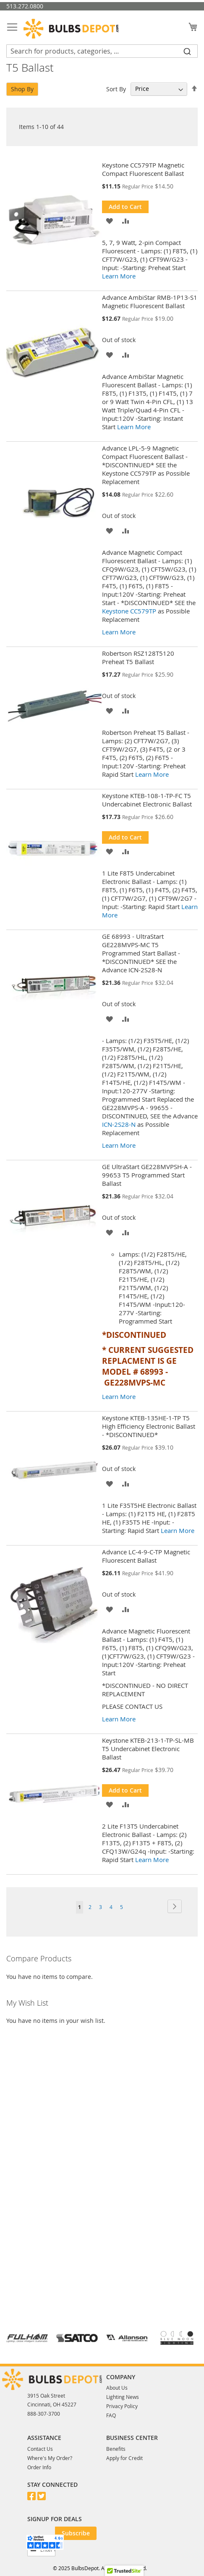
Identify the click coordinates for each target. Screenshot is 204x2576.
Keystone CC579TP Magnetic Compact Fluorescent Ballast (143, 169)
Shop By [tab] (22, 89)
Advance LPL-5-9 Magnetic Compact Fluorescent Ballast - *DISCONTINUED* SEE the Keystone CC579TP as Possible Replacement (146, 465)
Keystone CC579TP (129, 611)
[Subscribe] (76, 2533)
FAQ (111, 2415)
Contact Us (40, 2448)
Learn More (119, 276)
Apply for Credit (124, 2458)
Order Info (39, 2467)
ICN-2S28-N (119, 1124)
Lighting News (122, 2396)
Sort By (116, 89)
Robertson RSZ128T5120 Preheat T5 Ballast (138, 657)
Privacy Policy (122, 2406)
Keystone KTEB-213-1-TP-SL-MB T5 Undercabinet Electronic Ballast (148, 1748)
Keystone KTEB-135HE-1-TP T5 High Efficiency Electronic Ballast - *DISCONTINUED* (148, 1426)
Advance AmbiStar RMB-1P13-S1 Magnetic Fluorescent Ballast (149, 301)
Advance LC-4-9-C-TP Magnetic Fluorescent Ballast (146, 1556)
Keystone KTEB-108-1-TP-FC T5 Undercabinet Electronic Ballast (147, 799)
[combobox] (102, 51)
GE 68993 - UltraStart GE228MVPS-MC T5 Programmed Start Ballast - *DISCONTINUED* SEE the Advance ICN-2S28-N (141, 953)
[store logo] (71, 28)
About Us (117, 2387)
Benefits (116, 2448)
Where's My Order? (49, 2458)
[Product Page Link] (56, 221)
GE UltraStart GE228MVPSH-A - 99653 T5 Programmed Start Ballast (147, 1175)
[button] (109, 220)
